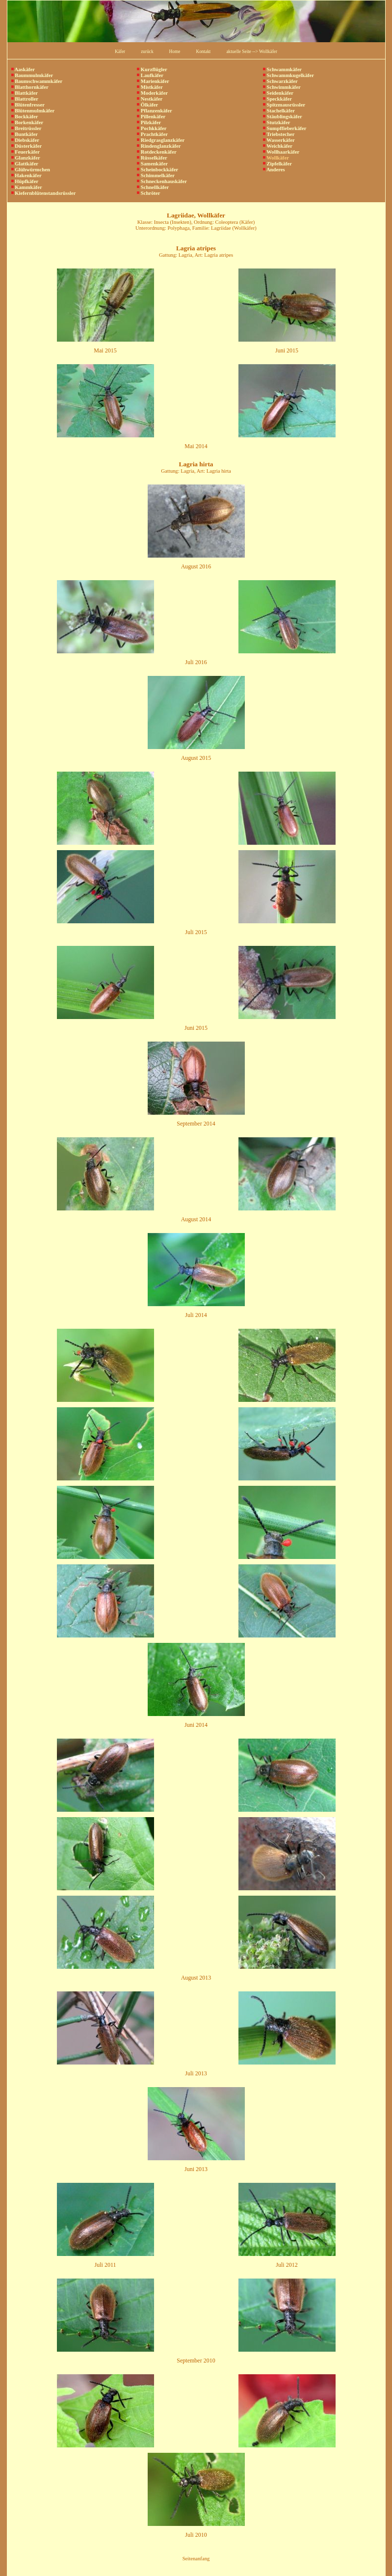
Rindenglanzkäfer (159, 146)
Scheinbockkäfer (157, 169)
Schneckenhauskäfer (162, 181)
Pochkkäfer (151, 128)
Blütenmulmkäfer (33, 110)
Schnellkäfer (153, 187)
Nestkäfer (149, 99)
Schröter (148, 193)
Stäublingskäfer (282, 116)
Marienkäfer (153, 81)
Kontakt (203, 51)
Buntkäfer (24, 134)
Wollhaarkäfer (281, 152)
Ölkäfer (147, 104)
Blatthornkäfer (30, 87)
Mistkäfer (150, 87)
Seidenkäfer (278, 93)
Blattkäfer (24, 93)
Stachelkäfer (279, 110)
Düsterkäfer (26, 146)
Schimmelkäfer (156, 175)
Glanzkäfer (25, 158)
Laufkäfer (150, 75)
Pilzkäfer (149, 122)
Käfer (120, 51)
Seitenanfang (196, 2558)
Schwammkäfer (282, 69)
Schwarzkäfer (280, 81)
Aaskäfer (23, 69)
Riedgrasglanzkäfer (160, 140)
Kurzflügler (152, 69)
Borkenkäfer (27, 122)
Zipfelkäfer (277, 163)
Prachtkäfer (152, 134)
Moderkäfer (152, 93)
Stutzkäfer (276, 122)
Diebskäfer (25, 140)
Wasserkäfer (279, 140)
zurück (147, 51)
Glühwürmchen (30, 169)
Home (175, 51)
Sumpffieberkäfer (285, 128)
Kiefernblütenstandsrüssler (43, 193)
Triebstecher (279, 134)
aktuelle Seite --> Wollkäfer (251, 51)
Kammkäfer (26, 187)
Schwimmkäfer (282, 87)
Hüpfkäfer (25, 181)
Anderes (274, 169)
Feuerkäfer (25, 152)
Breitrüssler (26, 128)
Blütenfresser (28, 104)
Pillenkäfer (151, 116)
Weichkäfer (277, 146)
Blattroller (24, 99)
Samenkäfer (152, 163)
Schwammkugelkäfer (288, 75)
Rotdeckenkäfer (156, 152)
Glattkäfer (25, 163)
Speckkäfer (277, 99)
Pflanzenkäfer (154, 110)
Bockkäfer (24, 116)
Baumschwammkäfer (37, 81)
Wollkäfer (276, 158)
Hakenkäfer (26, 175)
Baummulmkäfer (32, 75)
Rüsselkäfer (152, 158)
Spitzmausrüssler (284, 104)
